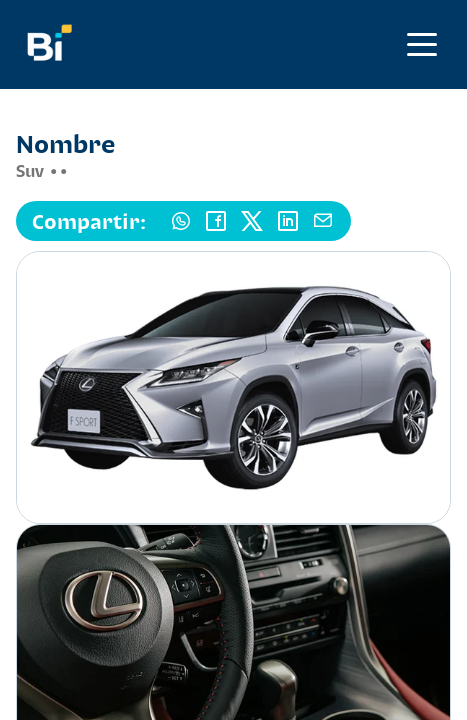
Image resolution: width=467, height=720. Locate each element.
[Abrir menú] (422, 45)
